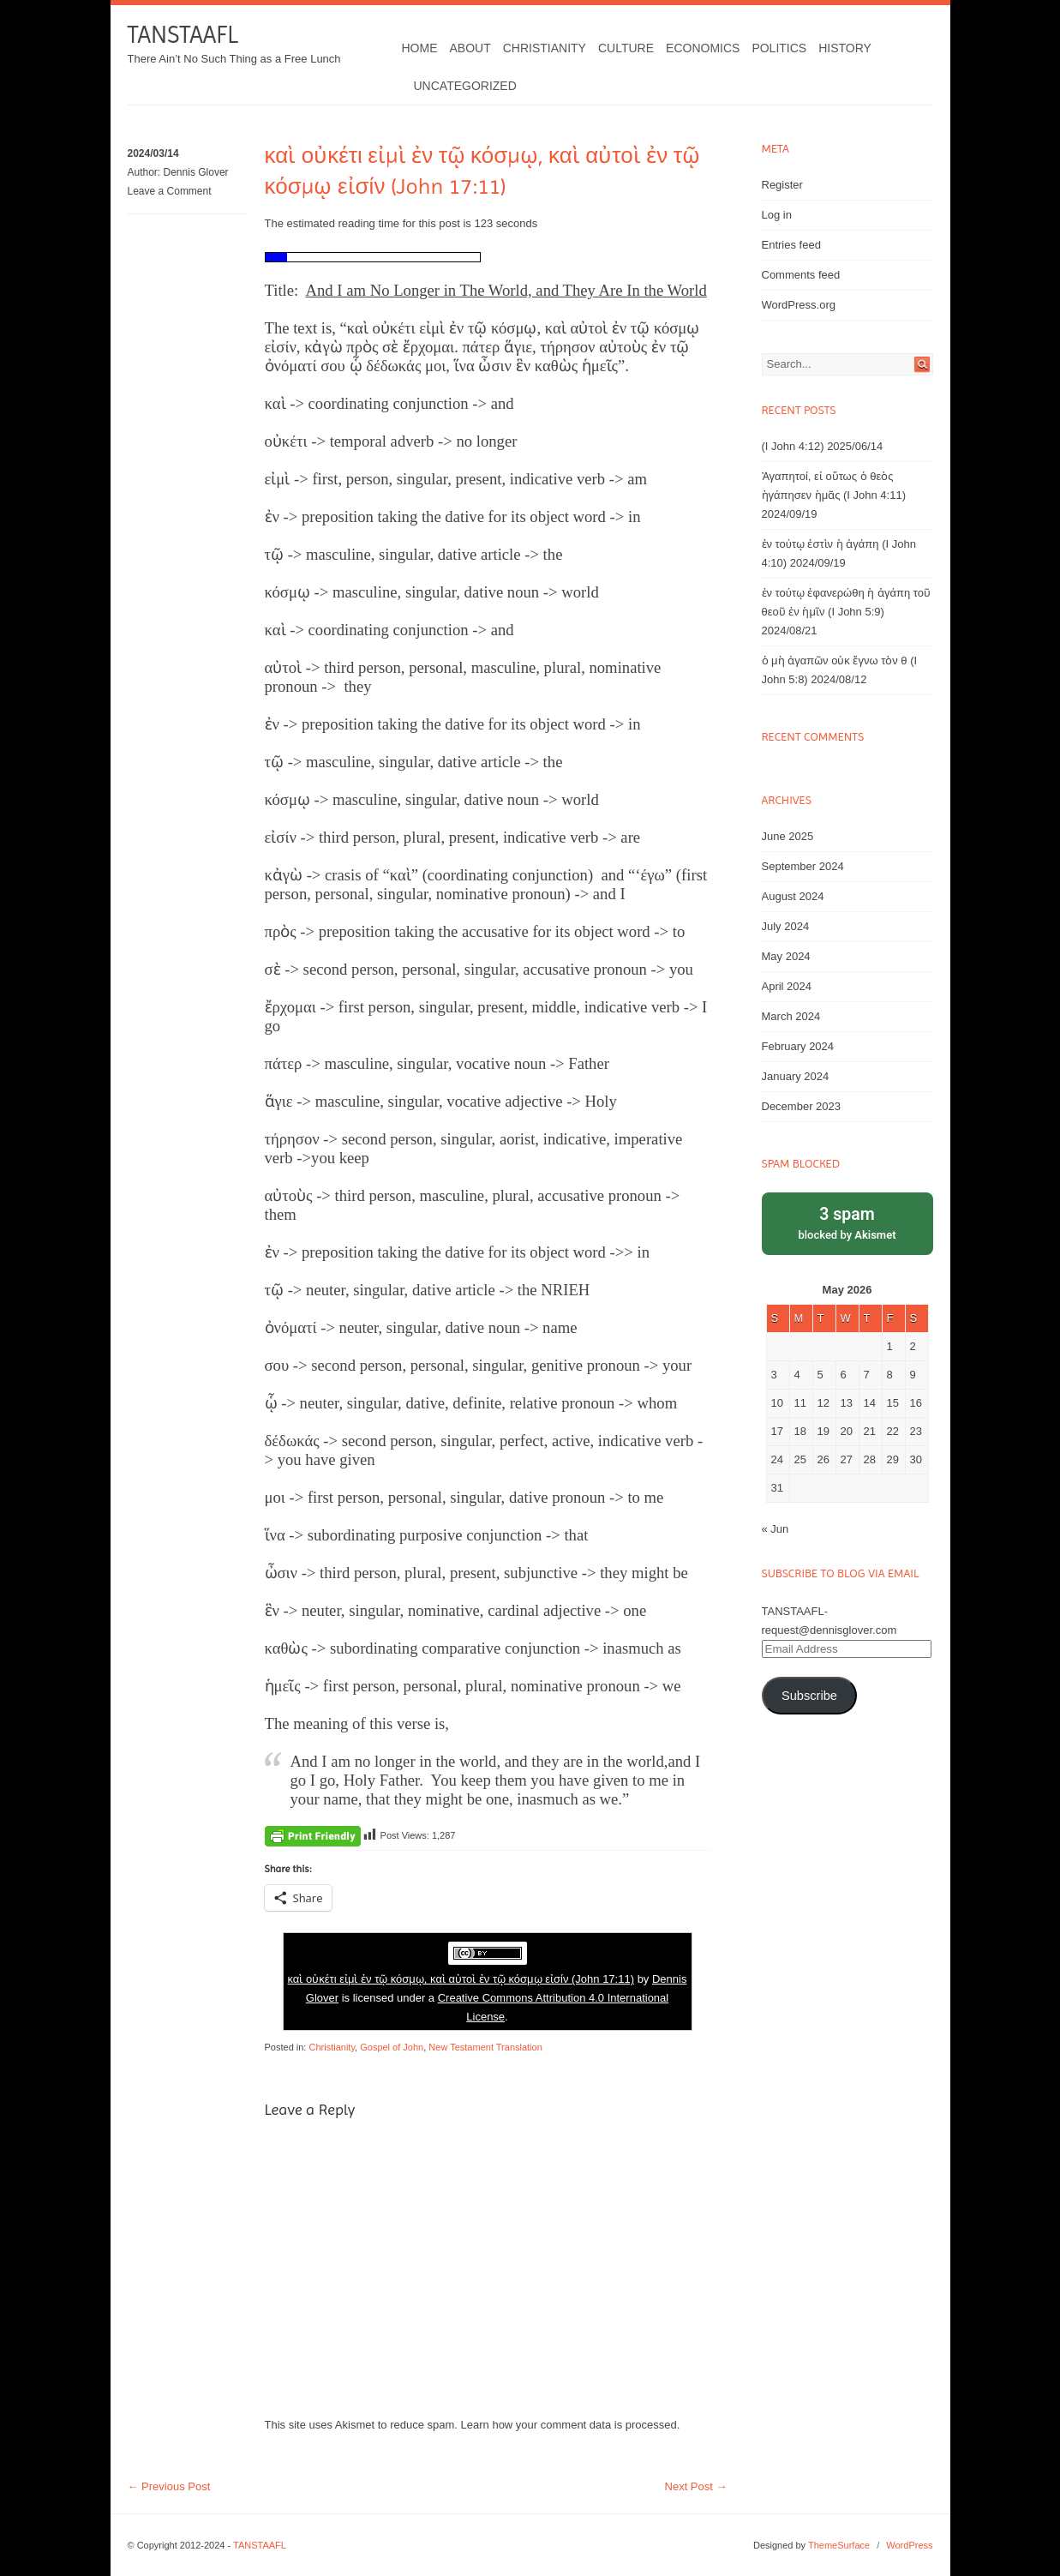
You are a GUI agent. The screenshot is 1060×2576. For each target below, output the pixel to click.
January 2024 (795, 1076)
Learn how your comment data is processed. (570, 2424)
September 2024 (803, 866)
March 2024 (791, 1016)
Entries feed (791, 244)
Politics (779, 48)
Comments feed (801, 274)
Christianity (544, 48)
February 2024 (798, 1046)
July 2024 (786, 926)
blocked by (847, 1222)
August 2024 (793, 896)
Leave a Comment (170, 191)
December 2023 (801, 1106)
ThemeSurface (839, 2545)
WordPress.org (798, 304)
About (470, 48)
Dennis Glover (196, 172)
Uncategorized (465, 86)
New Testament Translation (485, 2047)
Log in (777, 214)
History (844, 48)
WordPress (909, 2545)
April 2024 (787, 986)
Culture (626, 48)
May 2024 (786, 956)
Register (782, 184)
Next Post (696, 2486)
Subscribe (809, 1695)
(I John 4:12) (793, 446)
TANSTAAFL (183, 35)
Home (420, 48)
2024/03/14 (153, 153)
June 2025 (788, 836)
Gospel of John (391, 2047)
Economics (703, 48)
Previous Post (169, 2486)
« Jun (775, 1528)
